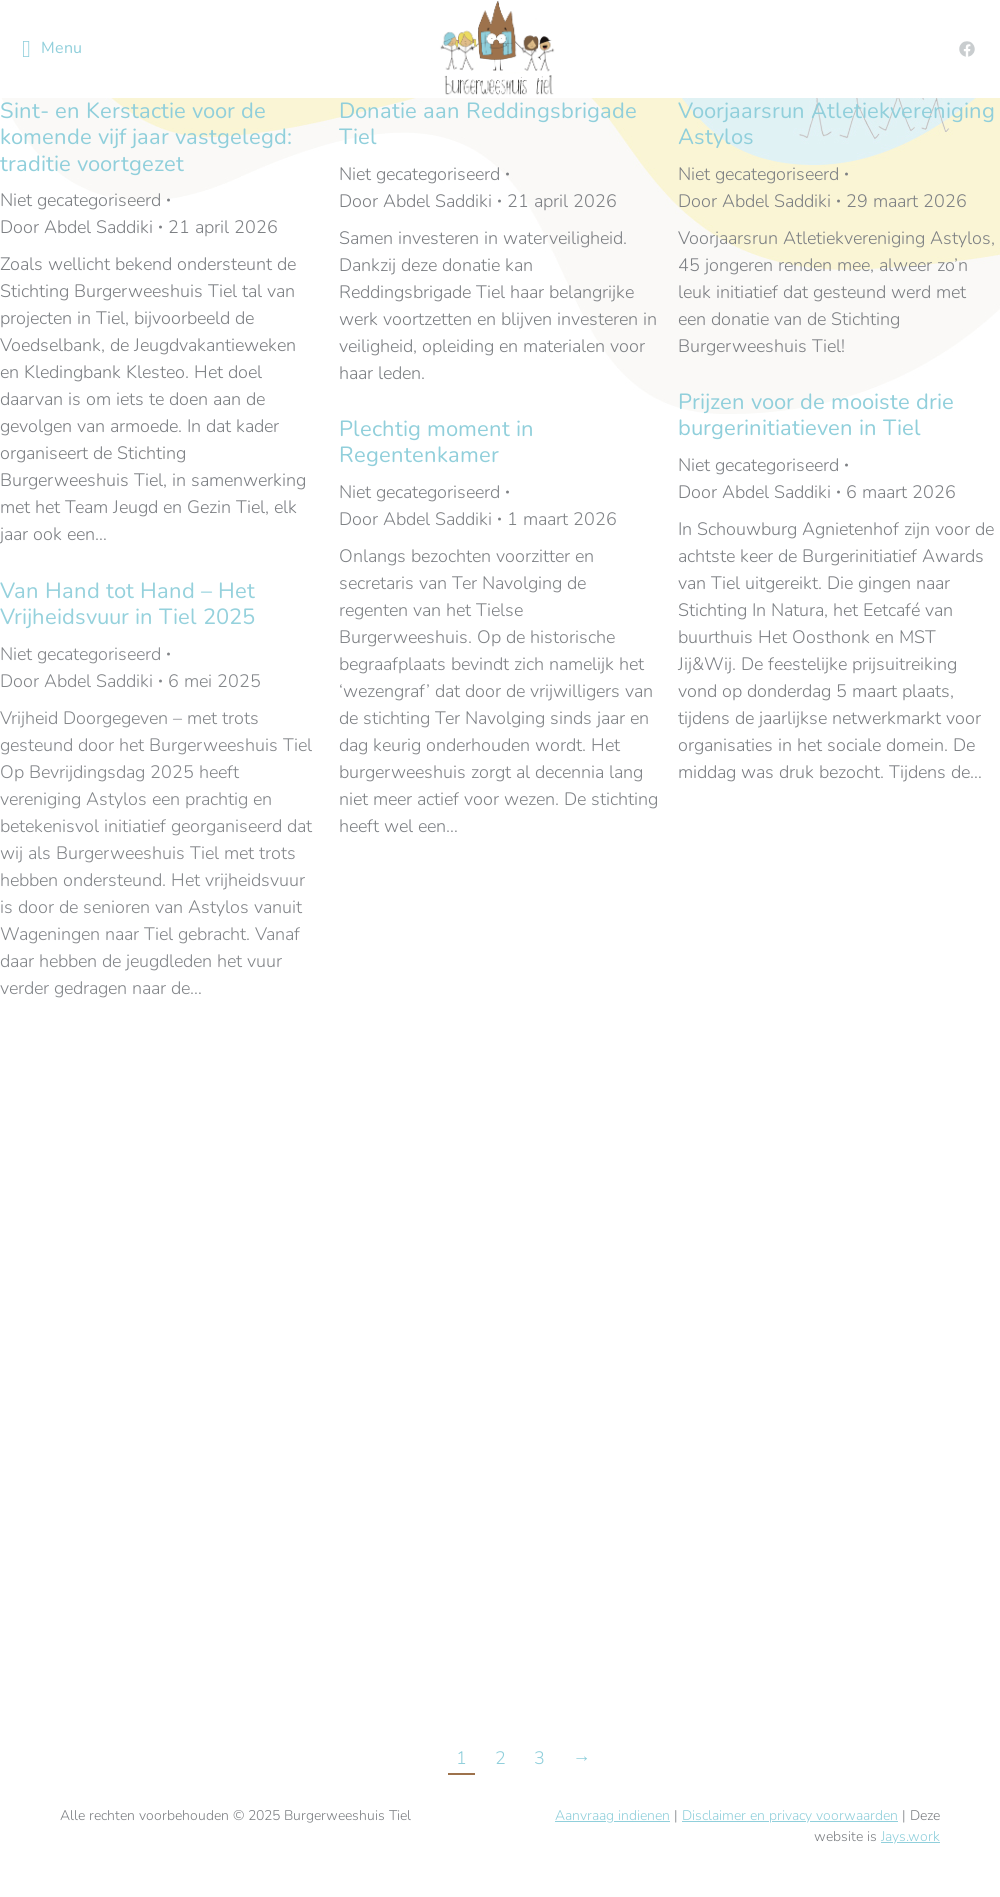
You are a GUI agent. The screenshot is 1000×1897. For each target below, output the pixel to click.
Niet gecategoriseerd (80, 200)
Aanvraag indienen (612, 1815)
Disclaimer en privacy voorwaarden (790, 1815)
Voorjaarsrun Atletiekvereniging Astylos (836, 124)
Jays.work (910, 1836)
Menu (52, 49)
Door (76, 227)
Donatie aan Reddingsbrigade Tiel (488, 124)
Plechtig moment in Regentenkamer (436, 442)
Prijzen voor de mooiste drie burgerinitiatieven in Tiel (816, 415)
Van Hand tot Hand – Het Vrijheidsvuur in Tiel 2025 (127, 604)
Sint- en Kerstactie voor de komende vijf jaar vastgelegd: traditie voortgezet (146, 137)
